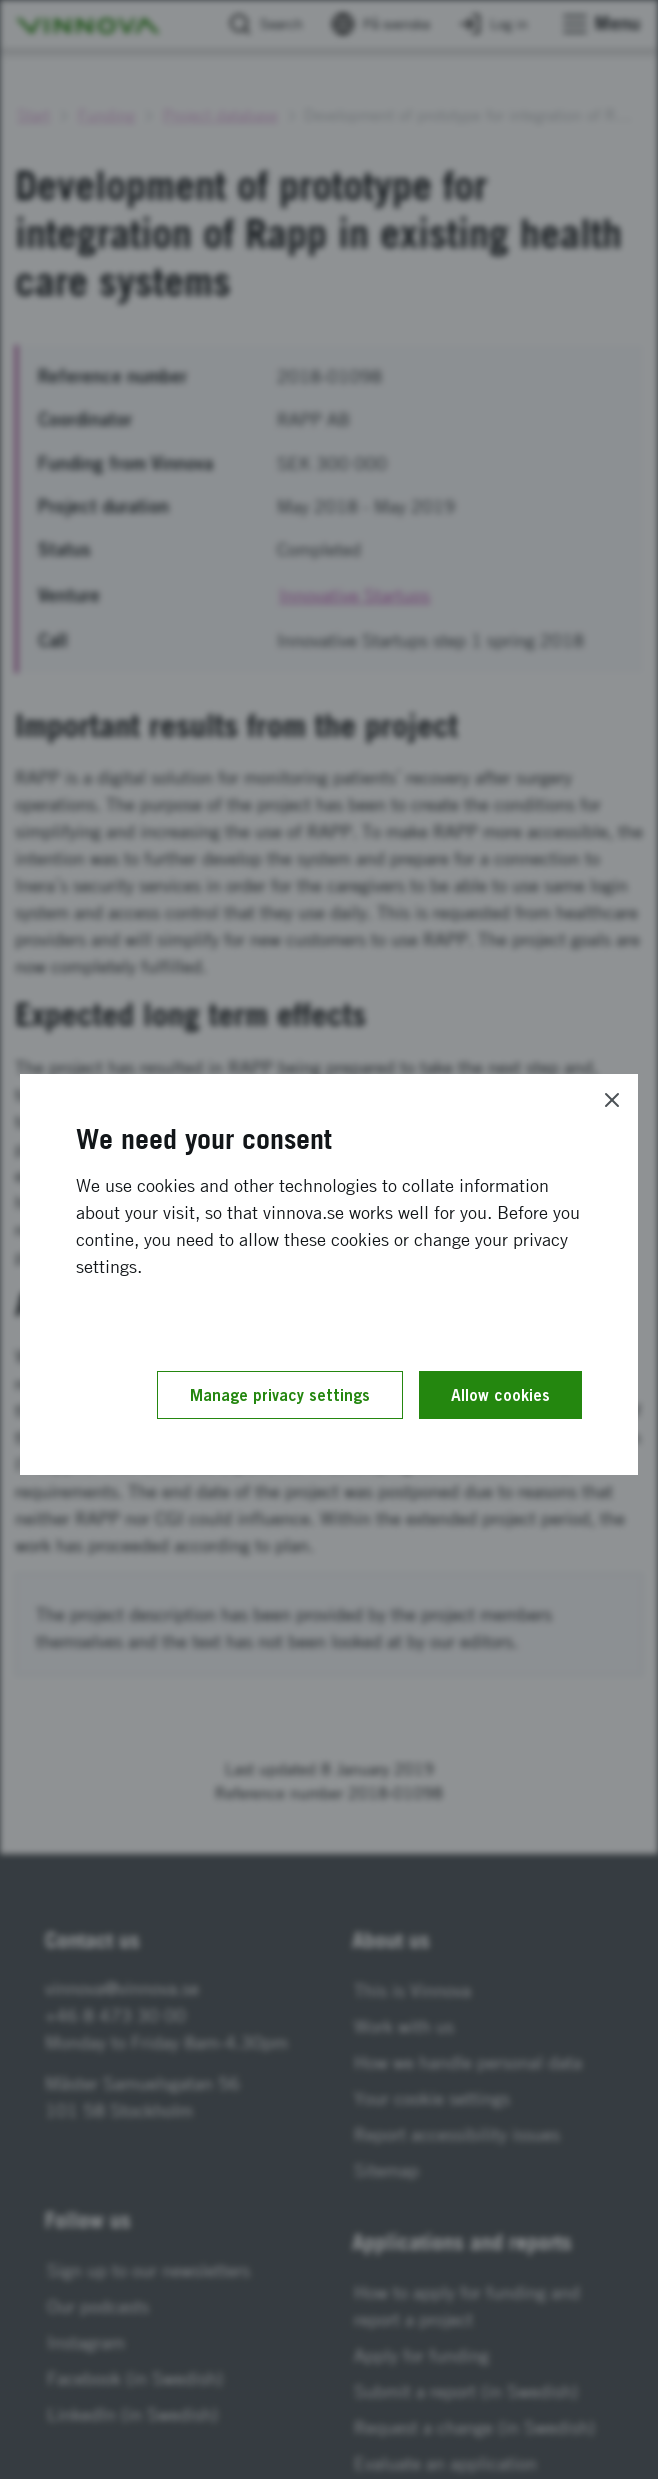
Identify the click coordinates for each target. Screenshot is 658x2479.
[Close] (612, 1100)
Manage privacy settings (280, 1395)
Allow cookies (500, 1395)
